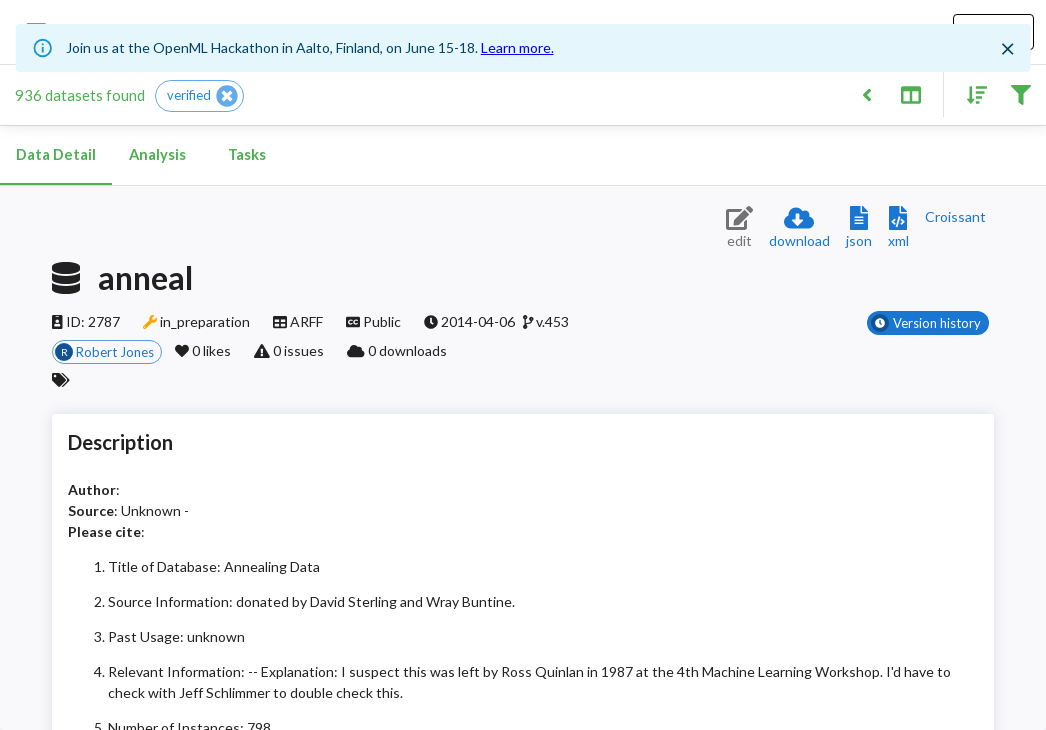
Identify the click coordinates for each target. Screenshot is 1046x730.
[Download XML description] (898, 228)
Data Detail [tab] (56, 155)
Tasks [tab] (247, 155)
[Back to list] (866, 93)
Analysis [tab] (157, 155)
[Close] (1007, 49)
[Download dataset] (799, 228)
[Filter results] (1020, 93)
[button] (199, 96)
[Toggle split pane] (910, 93)
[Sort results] (971, 93)
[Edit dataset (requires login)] (739, 228)
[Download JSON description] (859, 228)
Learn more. (517, 47)
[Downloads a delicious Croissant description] (955, 216)
